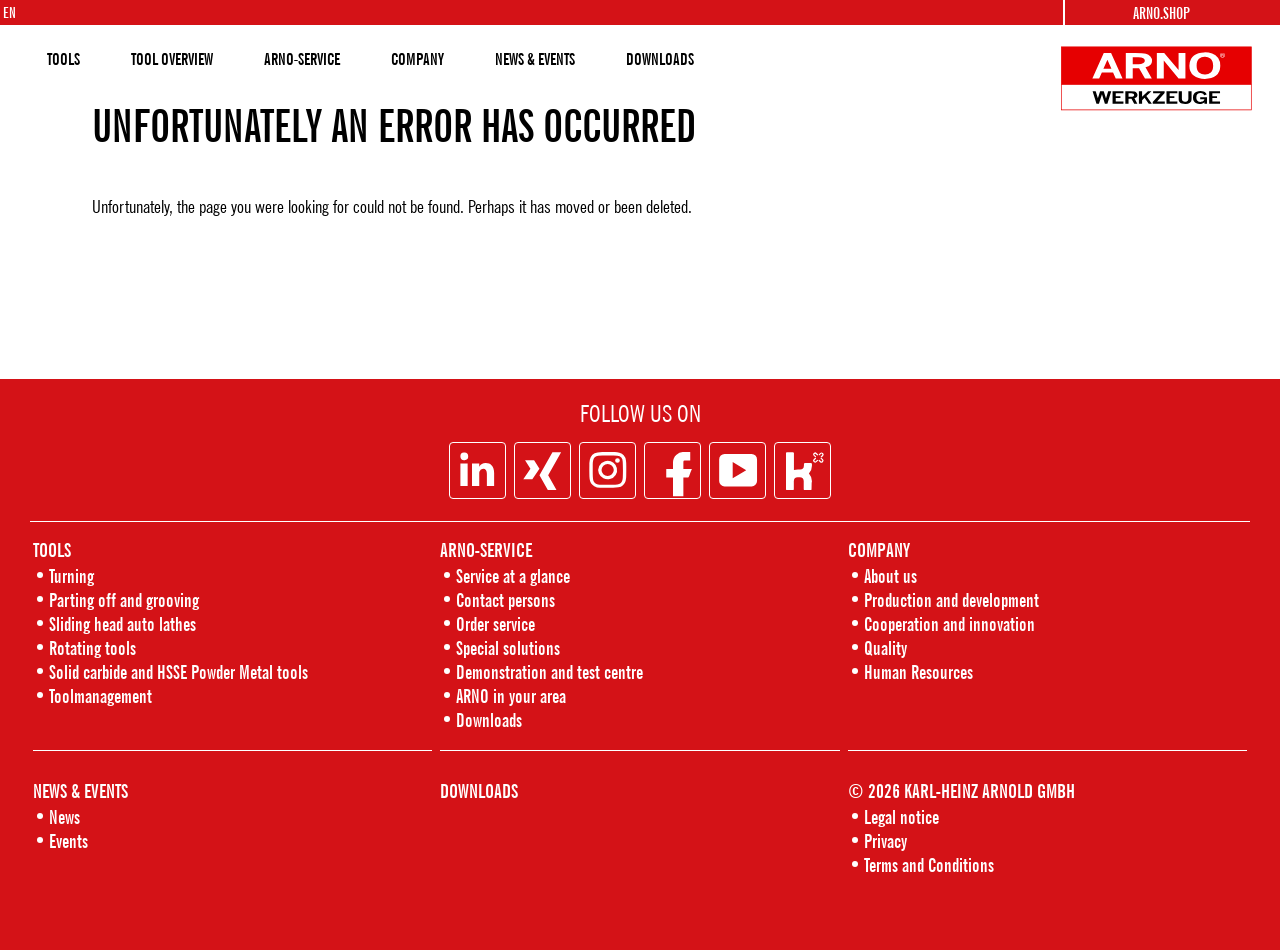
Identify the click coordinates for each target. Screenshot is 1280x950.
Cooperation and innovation (949, 623)
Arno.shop (1161, 13)
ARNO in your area (511, 695)
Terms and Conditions (929, 864)
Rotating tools (92, 647)
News (64, 816)
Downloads (489, 719)
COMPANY (417, 59)
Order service (495, 623)
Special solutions (508, 647)
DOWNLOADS (660, 59)
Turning (71, 575)
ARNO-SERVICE (302, 59)
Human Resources (918, 671)
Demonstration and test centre (549, 671)
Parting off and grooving (124, 599)
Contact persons (505, 599)
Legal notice (901, 816)
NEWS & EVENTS (535, 59)
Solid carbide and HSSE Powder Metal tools (178, 671)
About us (890, 575)
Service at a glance (513, 575)
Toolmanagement (100, 695)
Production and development (951, 599)
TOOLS (63, 59)
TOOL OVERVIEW (172, 59)
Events (68, 840)
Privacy (885, 840)
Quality (885, 647)
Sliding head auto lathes (122, 623)
